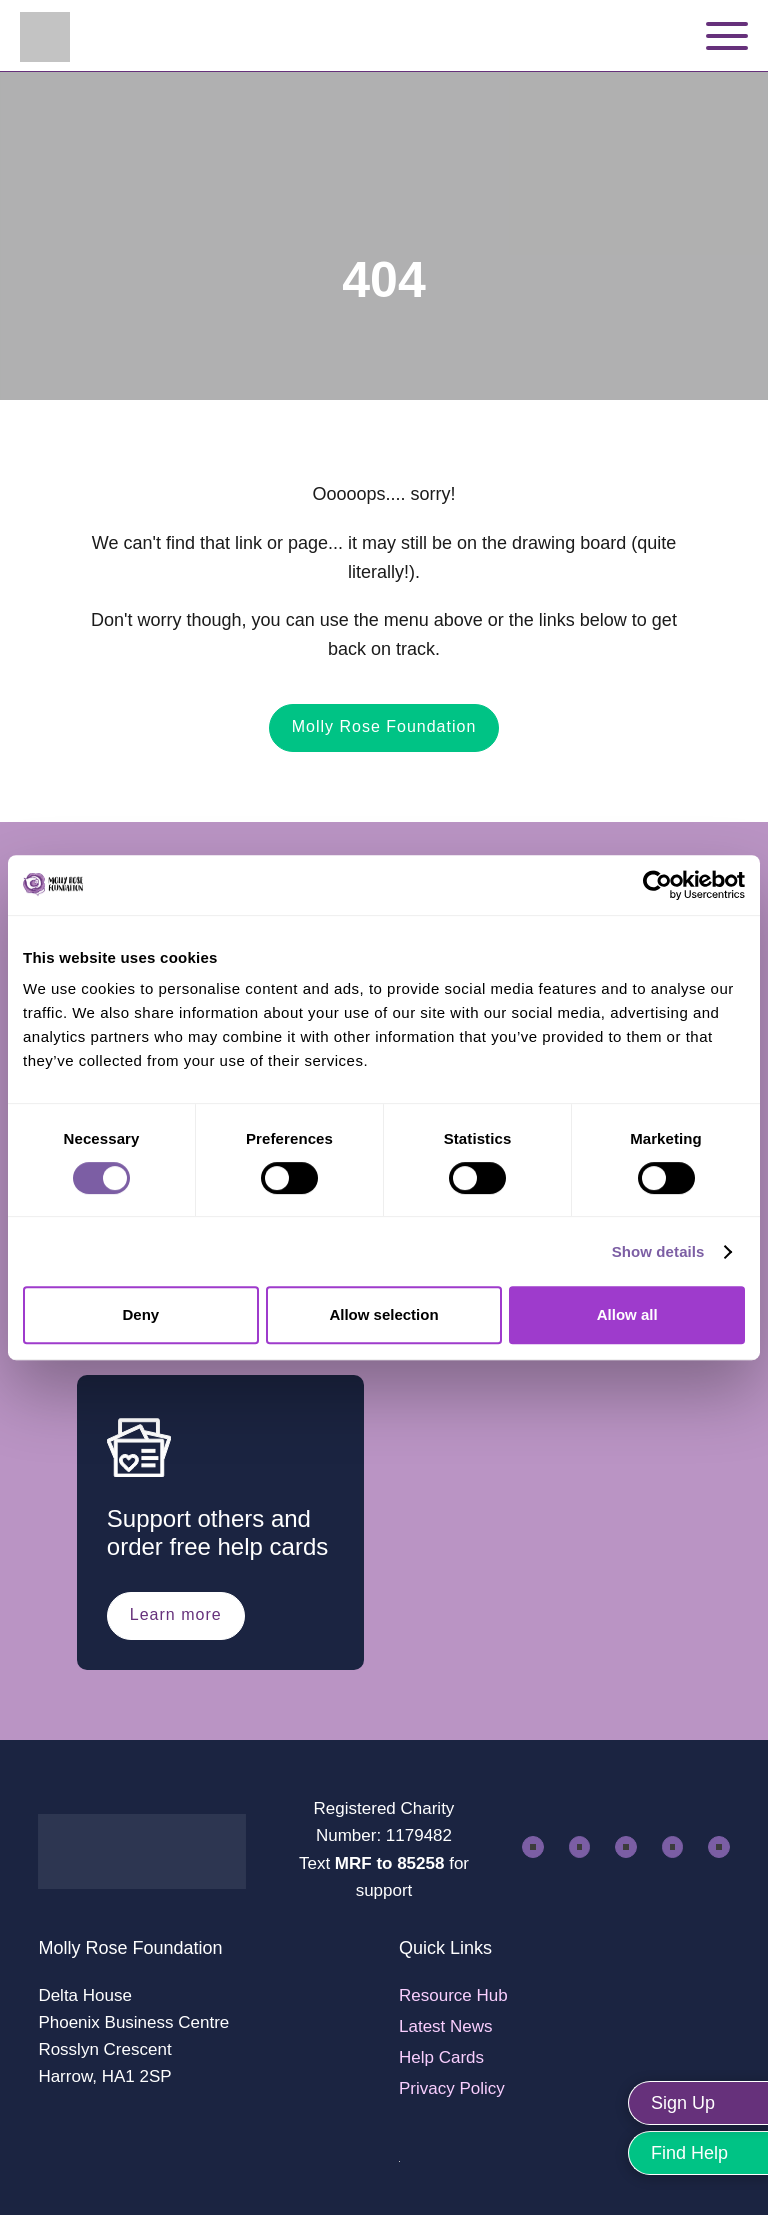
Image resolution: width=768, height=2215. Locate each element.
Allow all (627, 1314)
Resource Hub (453, 1995)
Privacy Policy (452, 2088)
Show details (658, 1251)
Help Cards (441, 2057)
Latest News (446, 2026)
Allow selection (383, 1314)
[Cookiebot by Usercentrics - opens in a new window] (657, 885)
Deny (140, 1314)
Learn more (176, 1614)
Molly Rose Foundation (384, 726)
